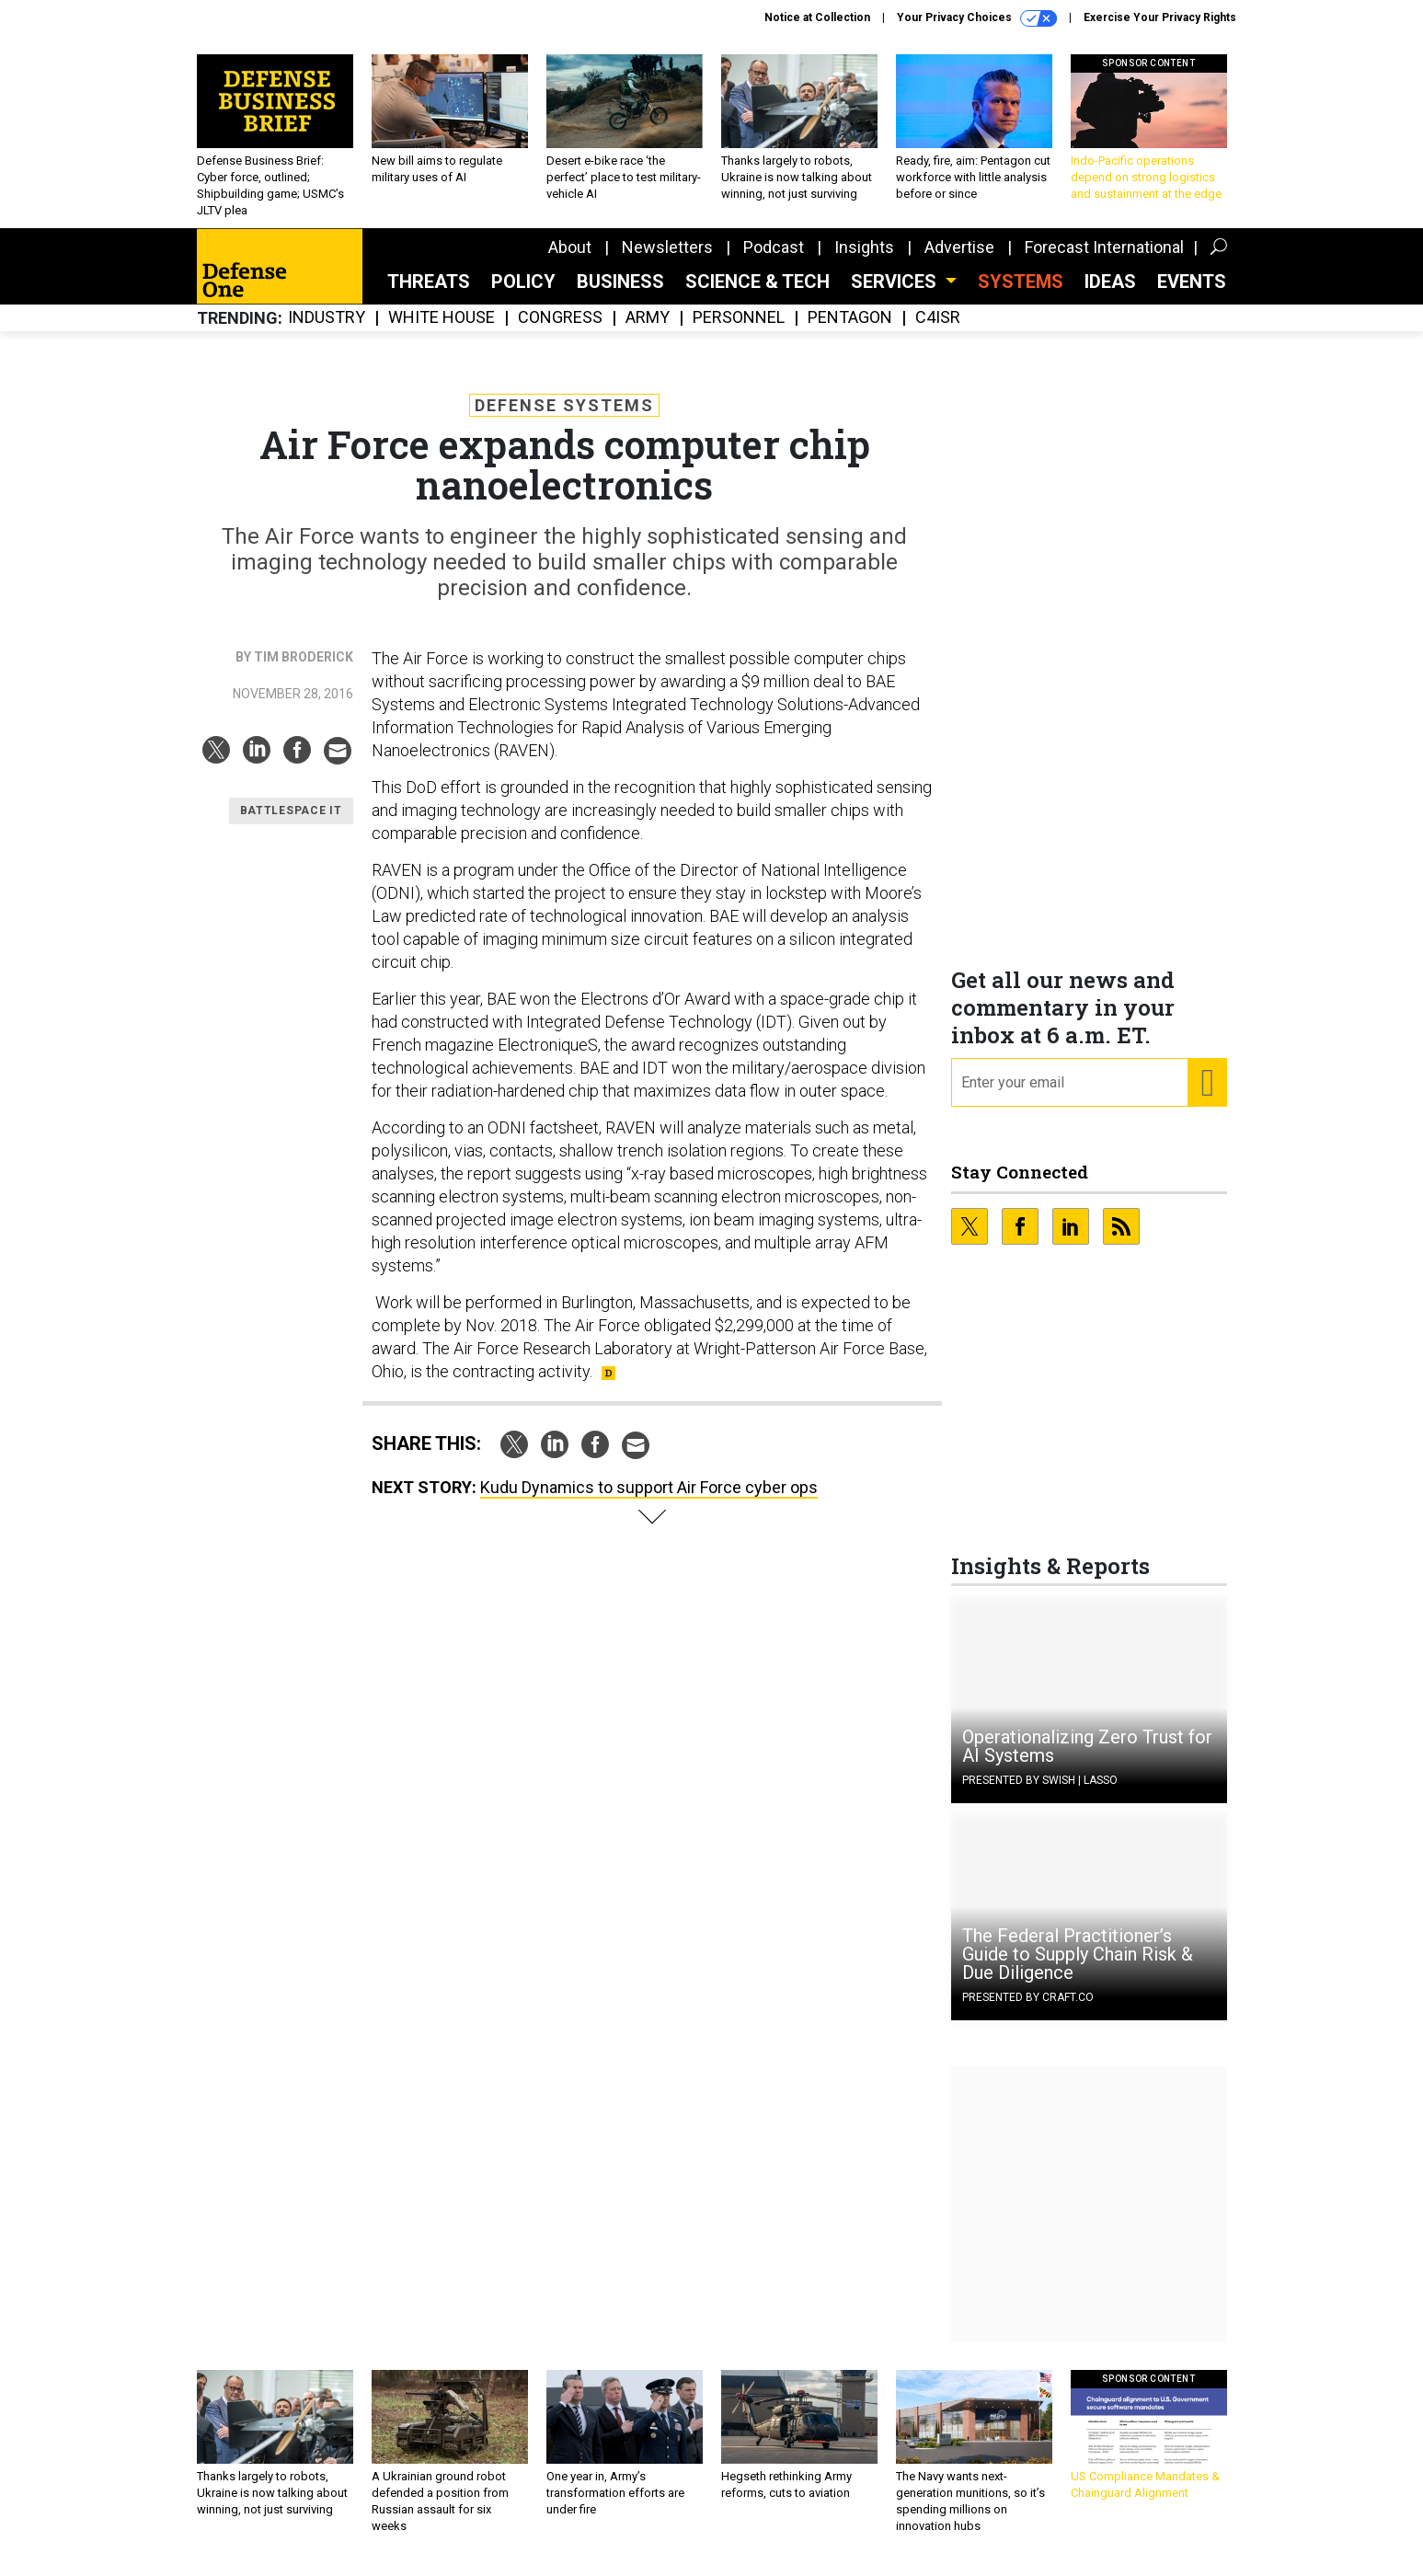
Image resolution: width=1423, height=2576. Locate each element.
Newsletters (667, 260)
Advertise (959, 260)
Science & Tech (757, 295)
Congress (560, 331)
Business (620, 295)
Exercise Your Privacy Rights (1160, 17)
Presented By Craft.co (1028, 2011)
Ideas (1110, 295)
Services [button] (896, 295)
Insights (864, 260)
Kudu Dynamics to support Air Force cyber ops (649, 1501)
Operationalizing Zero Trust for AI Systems (1087, 1760)
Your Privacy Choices (977, 18)
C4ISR (937, 331)
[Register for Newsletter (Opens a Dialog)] (1206, 1097)
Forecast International (1104, 260)
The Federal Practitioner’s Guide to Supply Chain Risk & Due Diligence (1077, 1967)
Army (647, 331)
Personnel (739, 331)
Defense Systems (564, 419)
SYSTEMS (1020, 295)
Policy (523, 295)
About (569, 260)
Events (1191, 295)
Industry (326, 331)
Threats (428, 295)
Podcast (773, 260)
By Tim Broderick (294, 670)
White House (441, 331)
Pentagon (850, 331)
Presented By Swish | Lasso (1040, 1794)
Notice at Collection (817, 17)
